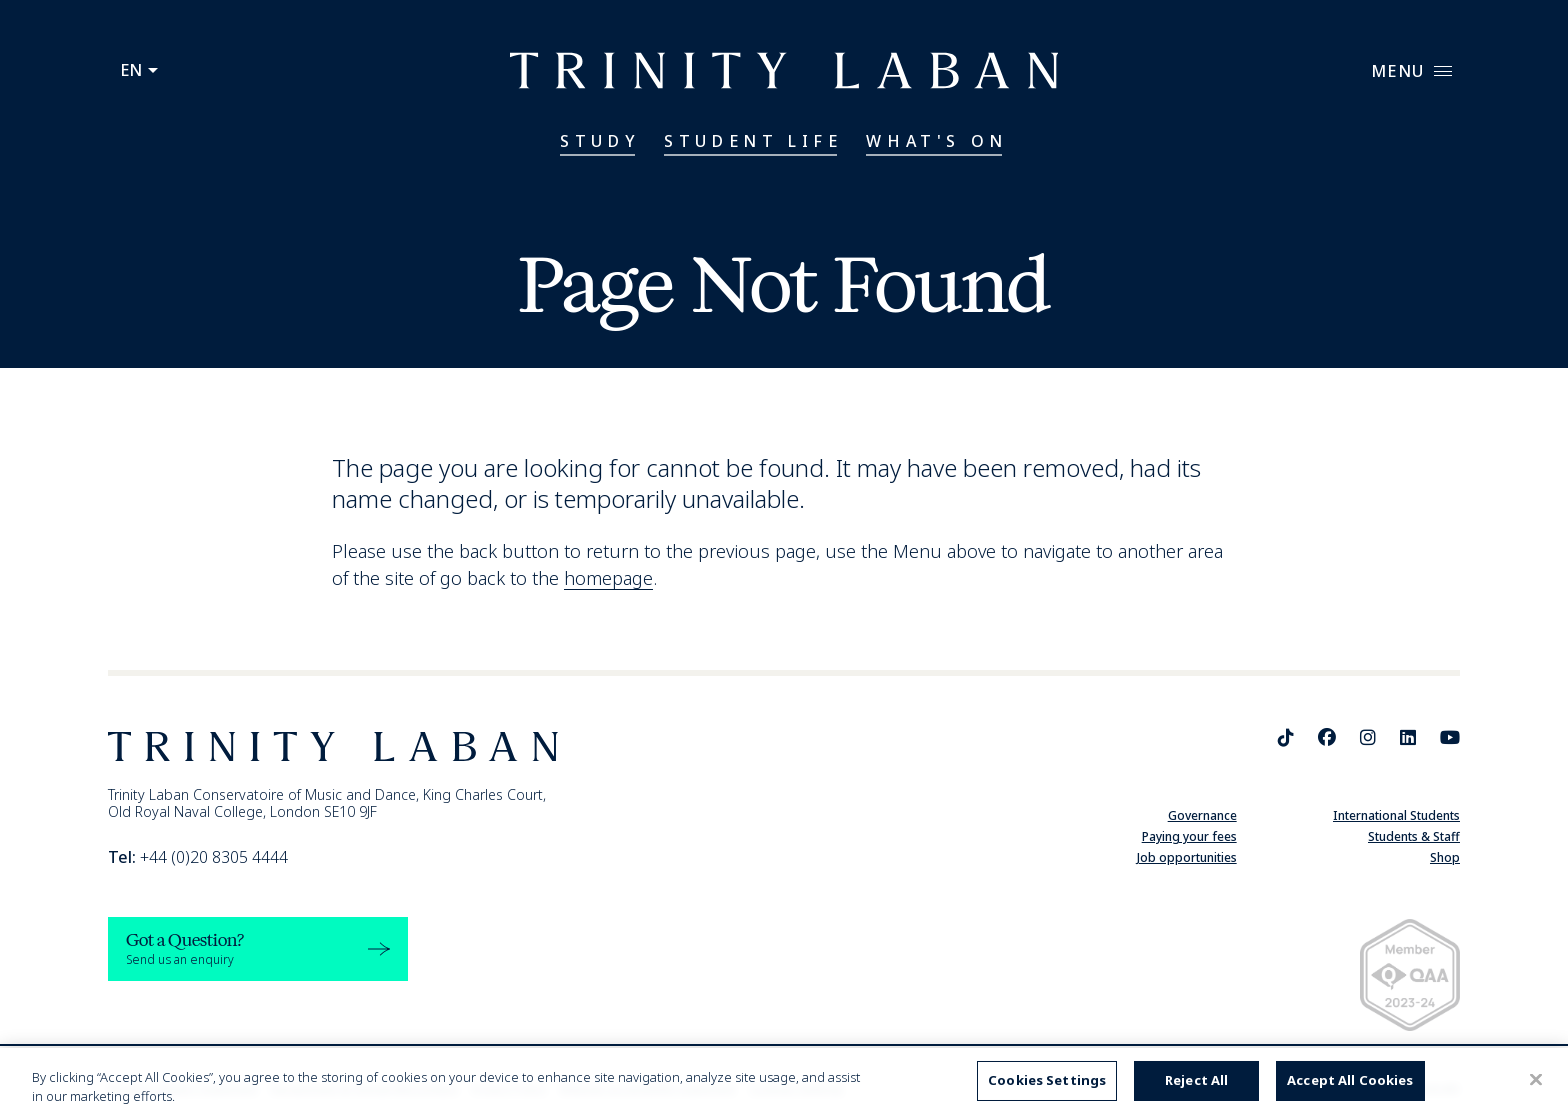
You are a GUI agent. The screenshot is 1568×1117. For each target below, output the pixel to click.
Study (600, 141)
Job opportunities (1187, 857)
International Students (1396, 815)
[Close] (1536, 1080)
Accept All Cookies (1350, 1080)
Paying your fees (1189, 836)
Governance (1202, 815)
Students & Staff (1414, 836)
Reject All (1196, 1080)
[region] (784, 1082)
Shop (1445, 857)
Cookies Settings (1047, 1080)
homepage (608, 578)
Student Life (753, 141)
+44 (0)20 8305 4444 (198, 857)
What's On (936, 141)
